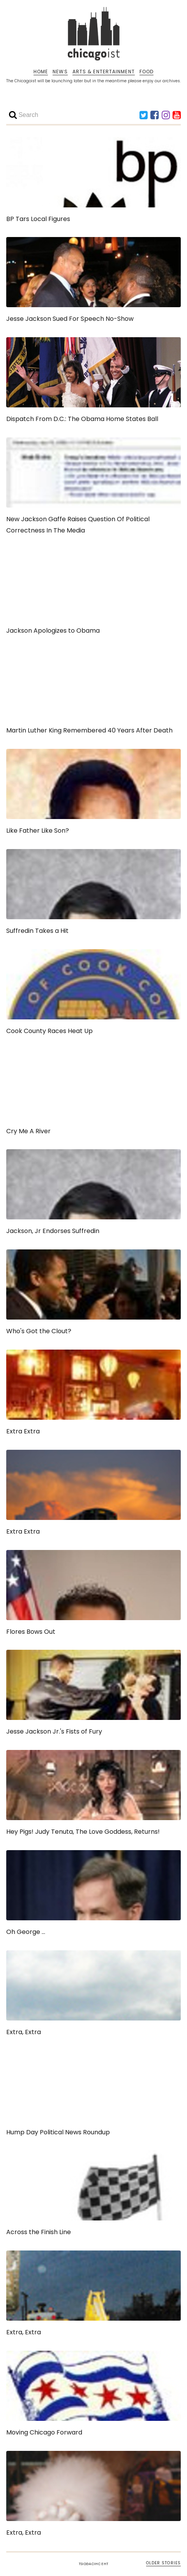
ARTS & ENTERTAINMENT (103, 72)
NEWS (60, 72)
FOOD (146, 72)
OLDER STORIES (163, 2563)
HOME (41, 72)
